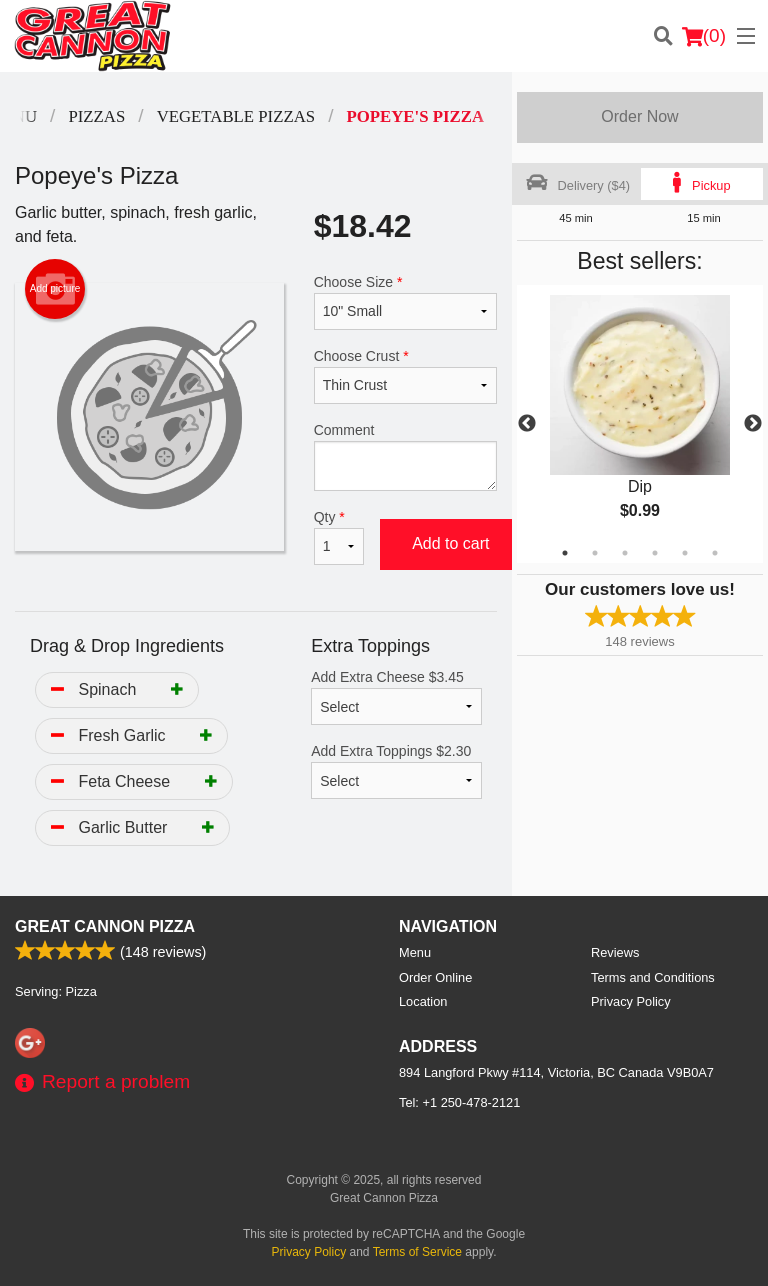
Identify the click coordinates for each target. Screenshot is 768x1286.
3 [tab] (625, 553)
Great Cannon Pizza (105, 926)
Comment (405, 456)
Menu (415, 952)
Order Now (639, 116)
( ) (704, 36)
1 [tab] (565, 553)
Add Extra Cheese (396, 697)
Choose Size (405, 302)
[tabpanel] (640, 424)
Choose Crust (405, 376)
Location (423, 1001)
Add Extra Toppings (396, 771)
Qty (339, 537)
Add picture (55, 289)
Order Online (435, 977)
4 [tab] (655, 553)
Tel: (459, 1102)
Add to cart (450, 543)
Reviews (615, 952)
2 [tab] (595, 553)
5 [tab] (685, 553)
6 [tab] (715, 553)
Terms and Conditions (653, 977)
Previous (527, 424)
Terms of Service (417, 1252)
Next (753, 424)
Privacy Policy (631, 1001)
